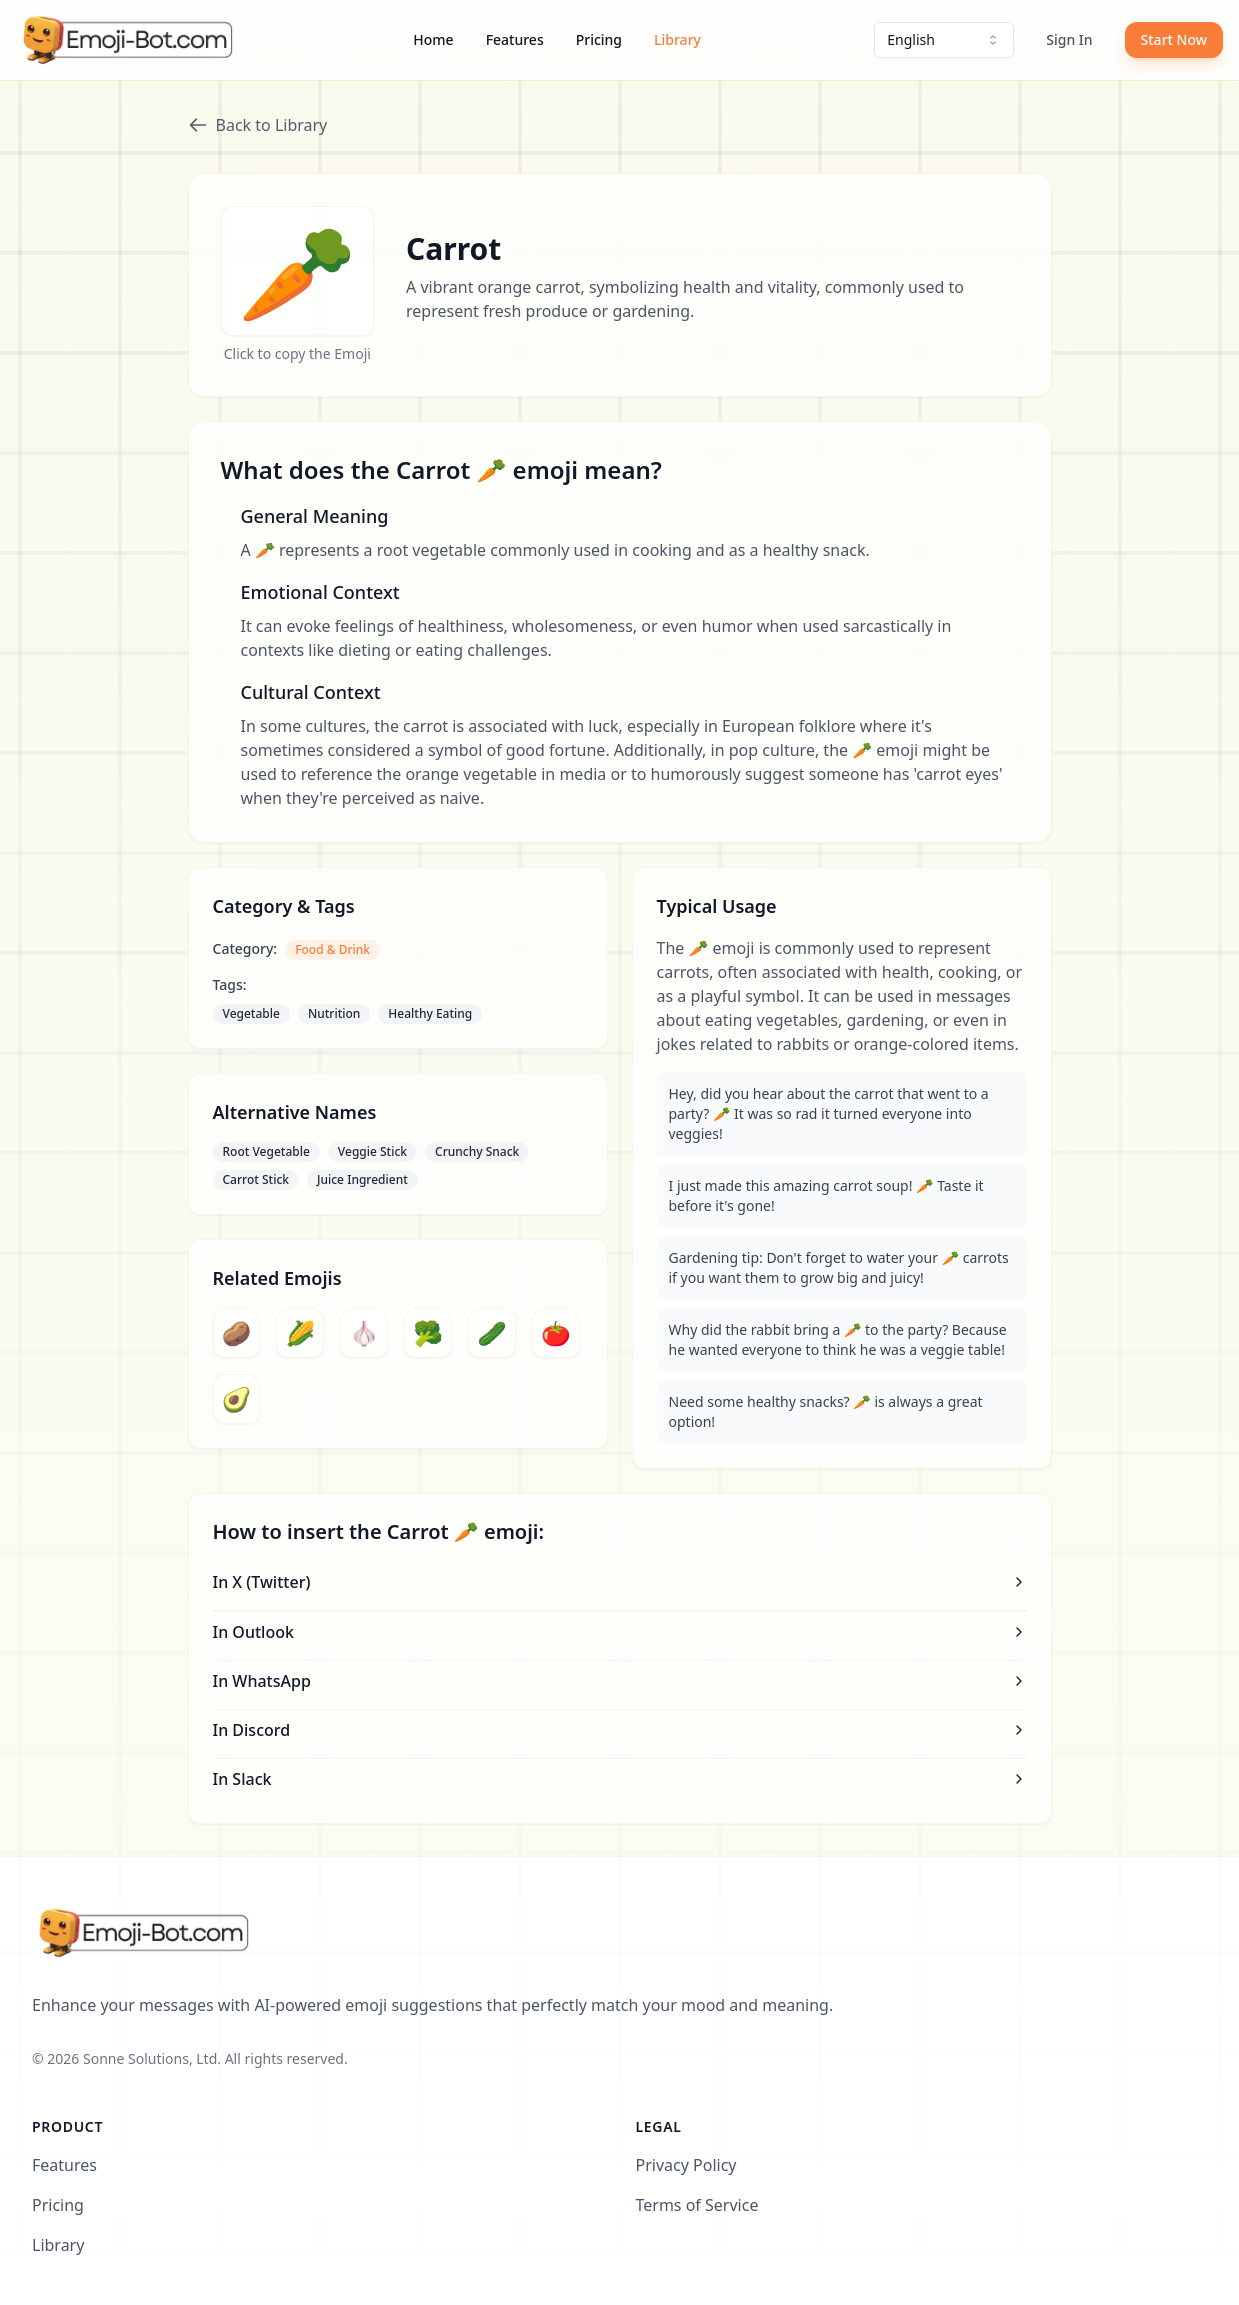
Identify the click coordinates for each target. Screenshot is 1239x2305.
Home (433, 39)
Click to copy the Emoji (297, 353)
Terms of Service (697, 2205)
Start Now (1174, 39)
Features (515, 39)
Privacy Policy (686, 2165)
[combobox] (944, 40)
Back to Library (258, 125)
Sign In (1069, 39)
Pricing (599, 39)
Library (677, 39)
